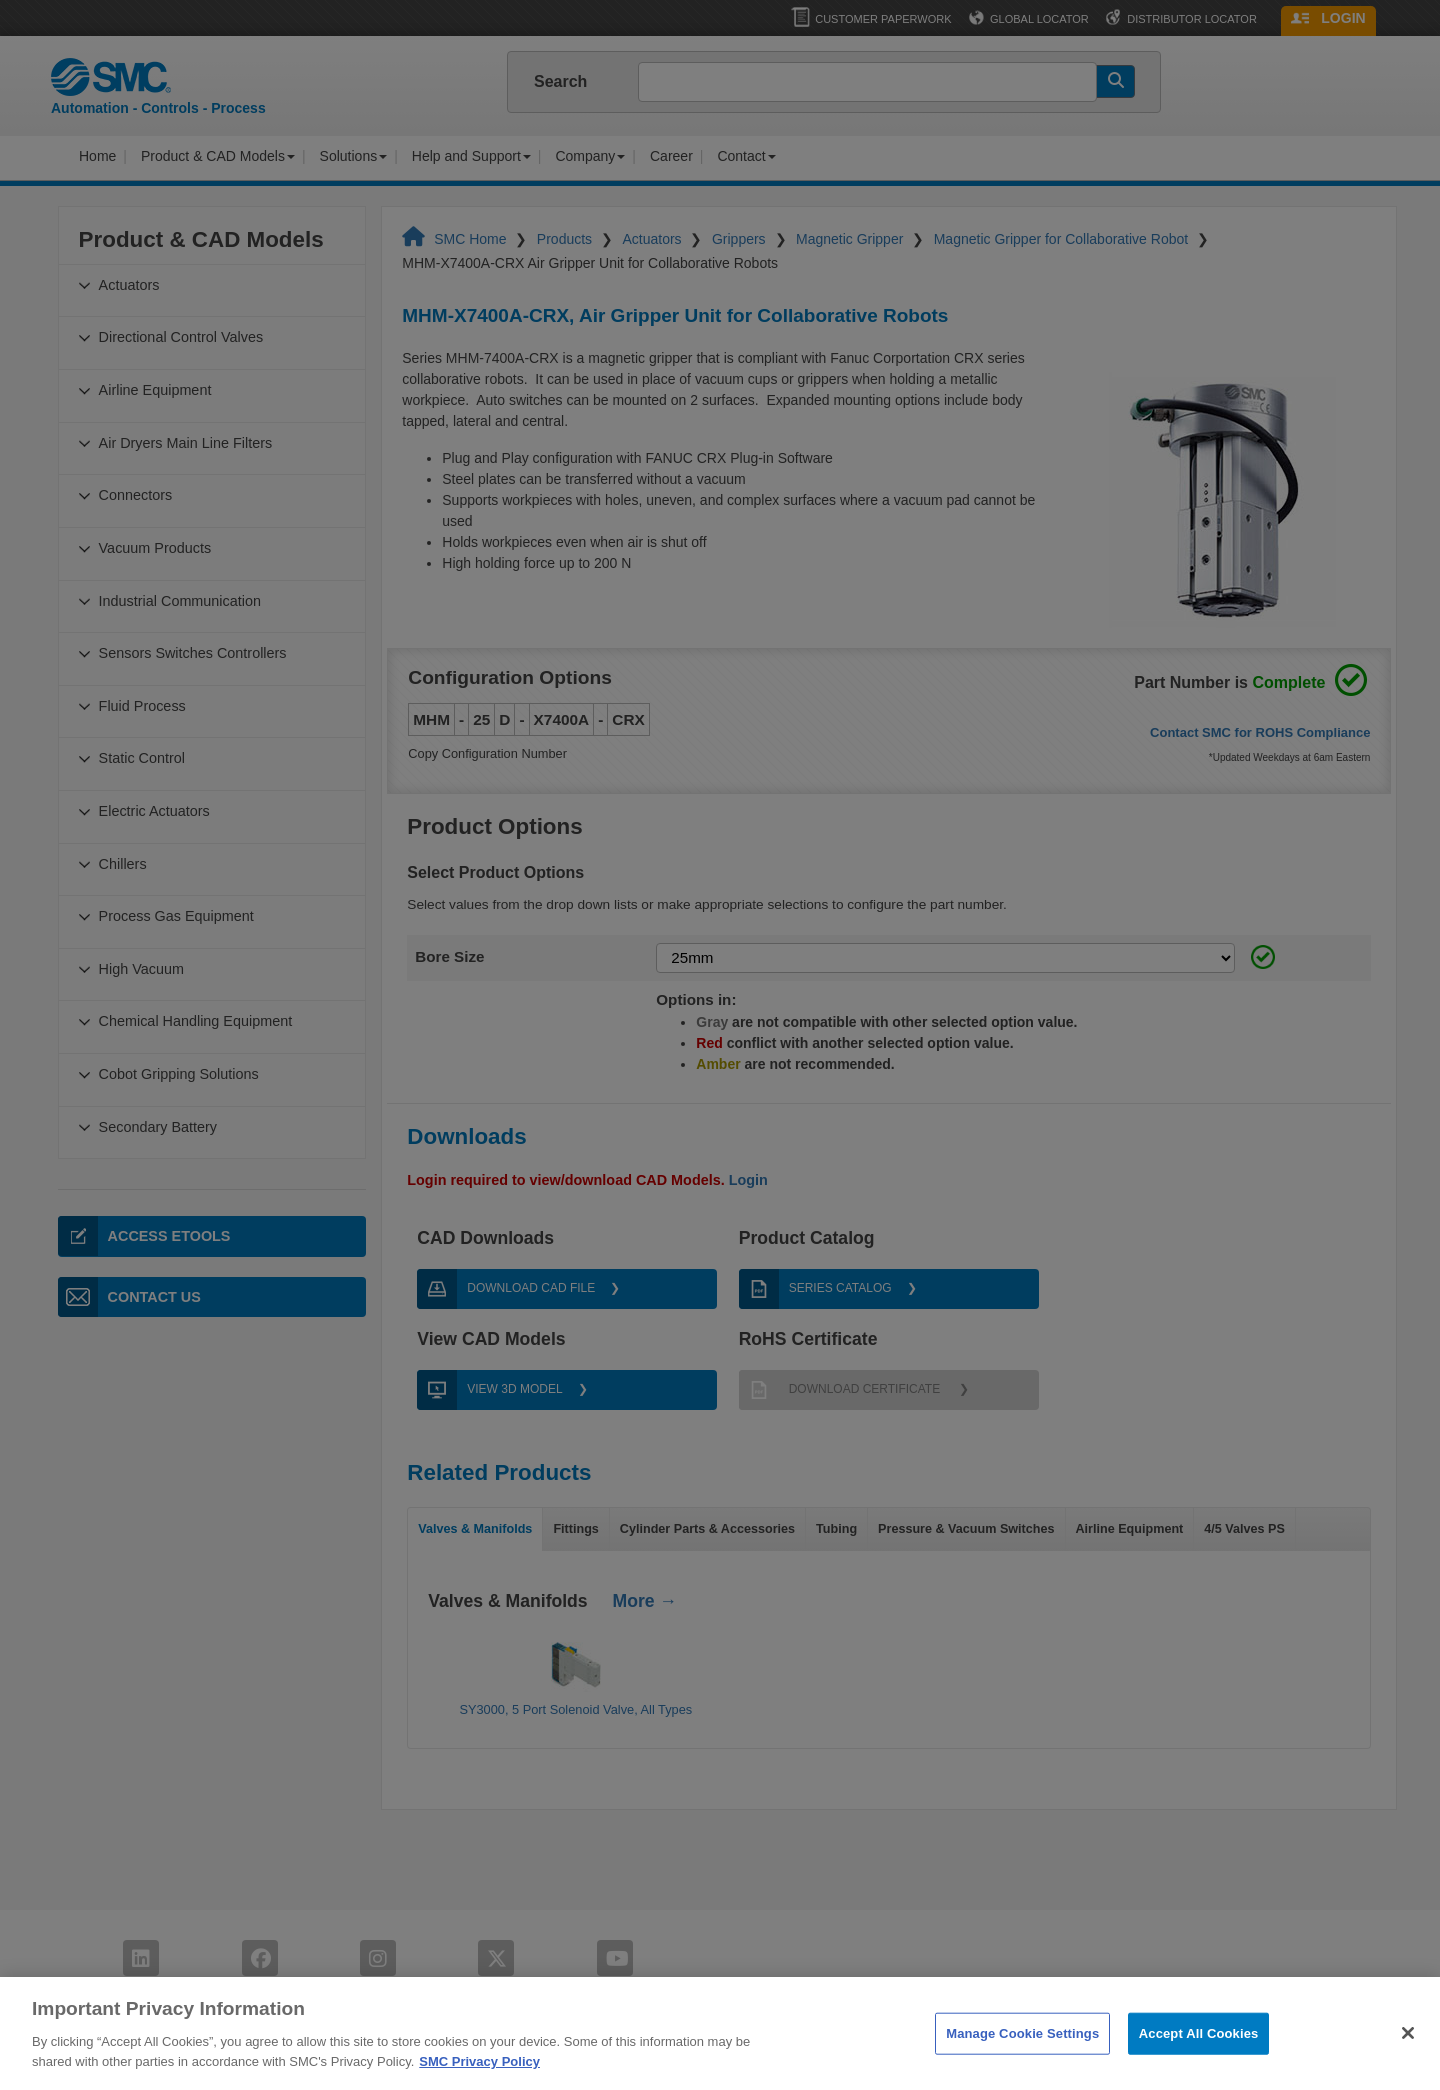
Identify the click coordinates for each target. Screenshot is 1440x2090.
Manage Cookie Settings (1022, 2068)
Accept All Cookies (1199, 2068)
